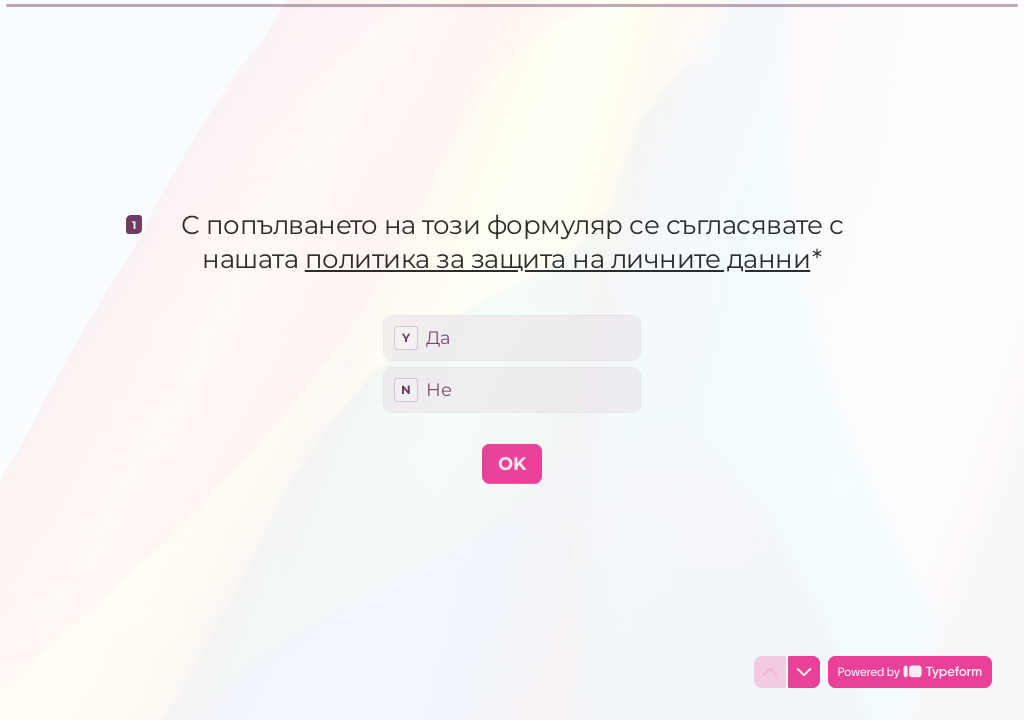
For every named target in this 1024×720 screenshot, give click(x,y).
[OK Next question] (512, 463)
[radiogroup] (512, 363)
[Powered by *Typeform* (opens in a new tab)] (910, 672)
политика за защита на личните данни (558, 258)
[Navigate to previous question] (770, 672)
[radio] (512, 337)
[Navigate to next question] (804, 672)
